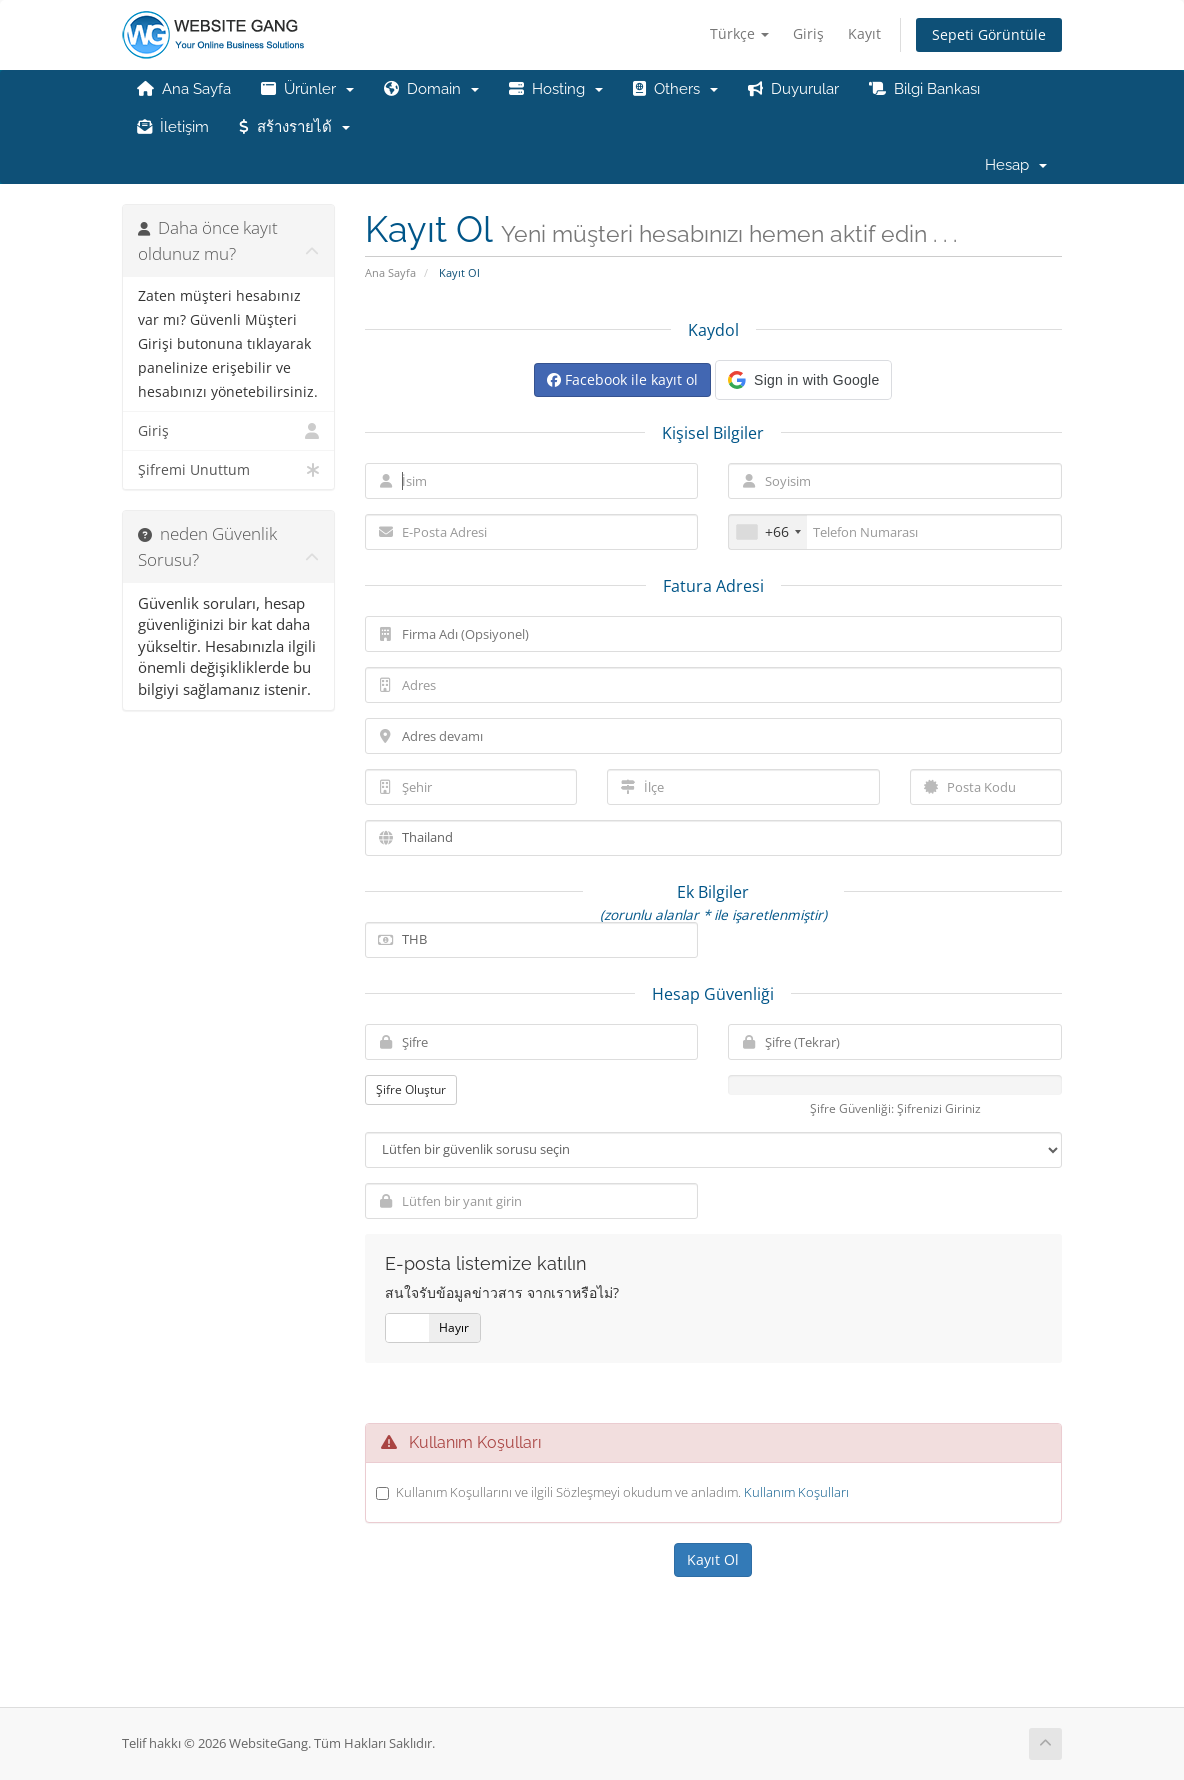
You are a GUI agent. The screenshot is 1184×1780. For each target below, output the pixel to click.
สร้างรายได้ (294, 127)
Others (675, 89)
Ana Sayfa (184, 89)
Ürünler (307, 89)
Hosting (556, 89)
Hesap (1016, 165)
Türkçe (739, 33)
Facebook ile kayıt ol (622, 379)
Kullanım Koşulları (796, 1492)
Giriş (808, 33)
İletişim (173, 127)
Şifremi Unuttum (228, 470)
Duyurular (793, 89)
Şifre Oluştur (411, 1089)
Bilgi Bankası (924, 89)
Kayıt (864, 33)
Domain (431, 89)
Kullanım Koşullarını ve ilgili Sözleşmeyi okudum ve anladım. (622, 1492)
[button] (803, 380)
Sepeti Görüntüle (989, 34)
